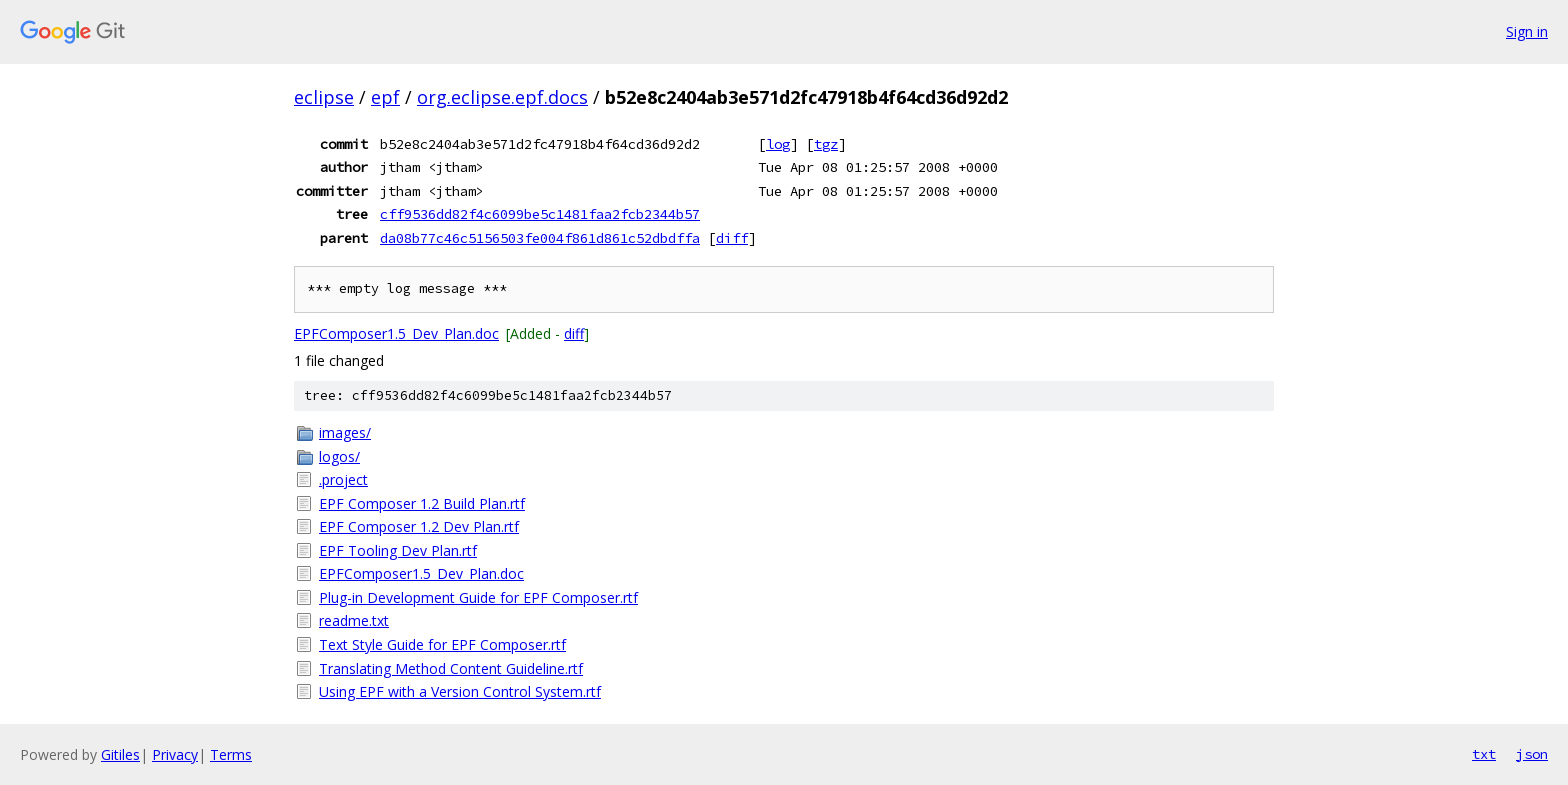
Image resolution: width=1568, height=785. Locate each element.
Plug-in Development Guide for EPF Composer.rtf (478, 597)
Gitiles (120, 754)
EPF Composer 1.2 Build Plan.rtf (422, 503)
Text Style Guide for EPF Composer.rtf (442, 644)
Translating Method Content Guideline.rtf (451, 668)
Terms (231, 754)
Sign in (1527, 31)
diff (732, 238)
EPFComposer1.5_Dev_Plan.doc (396, 333)
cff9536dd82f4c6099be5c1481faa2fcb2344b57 (540, 214)
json (1532, 754)
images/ (345, 432)
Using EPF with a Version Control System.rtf (460, 691)
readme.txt (354, 620)
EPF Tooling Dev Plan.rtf (398, 550)
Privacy (175, 754)
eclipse (324, 97)
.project (343, 479)
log (778, 144)
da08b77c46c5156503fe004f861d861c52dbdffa (540, 238)
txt (1484, 754)
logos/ (339, 456)
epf (385, 97)
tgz (826, 144)
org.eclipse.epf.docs (502, 97)
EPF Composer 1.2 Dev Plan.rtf (419, 526)
